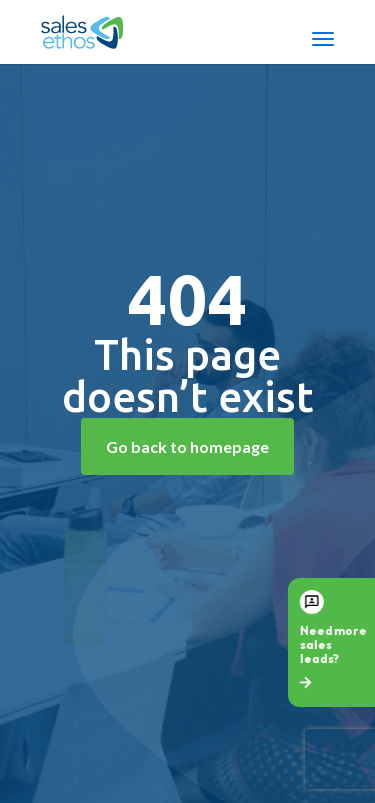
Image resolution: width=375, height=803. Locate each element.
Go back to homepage (187, 446)
